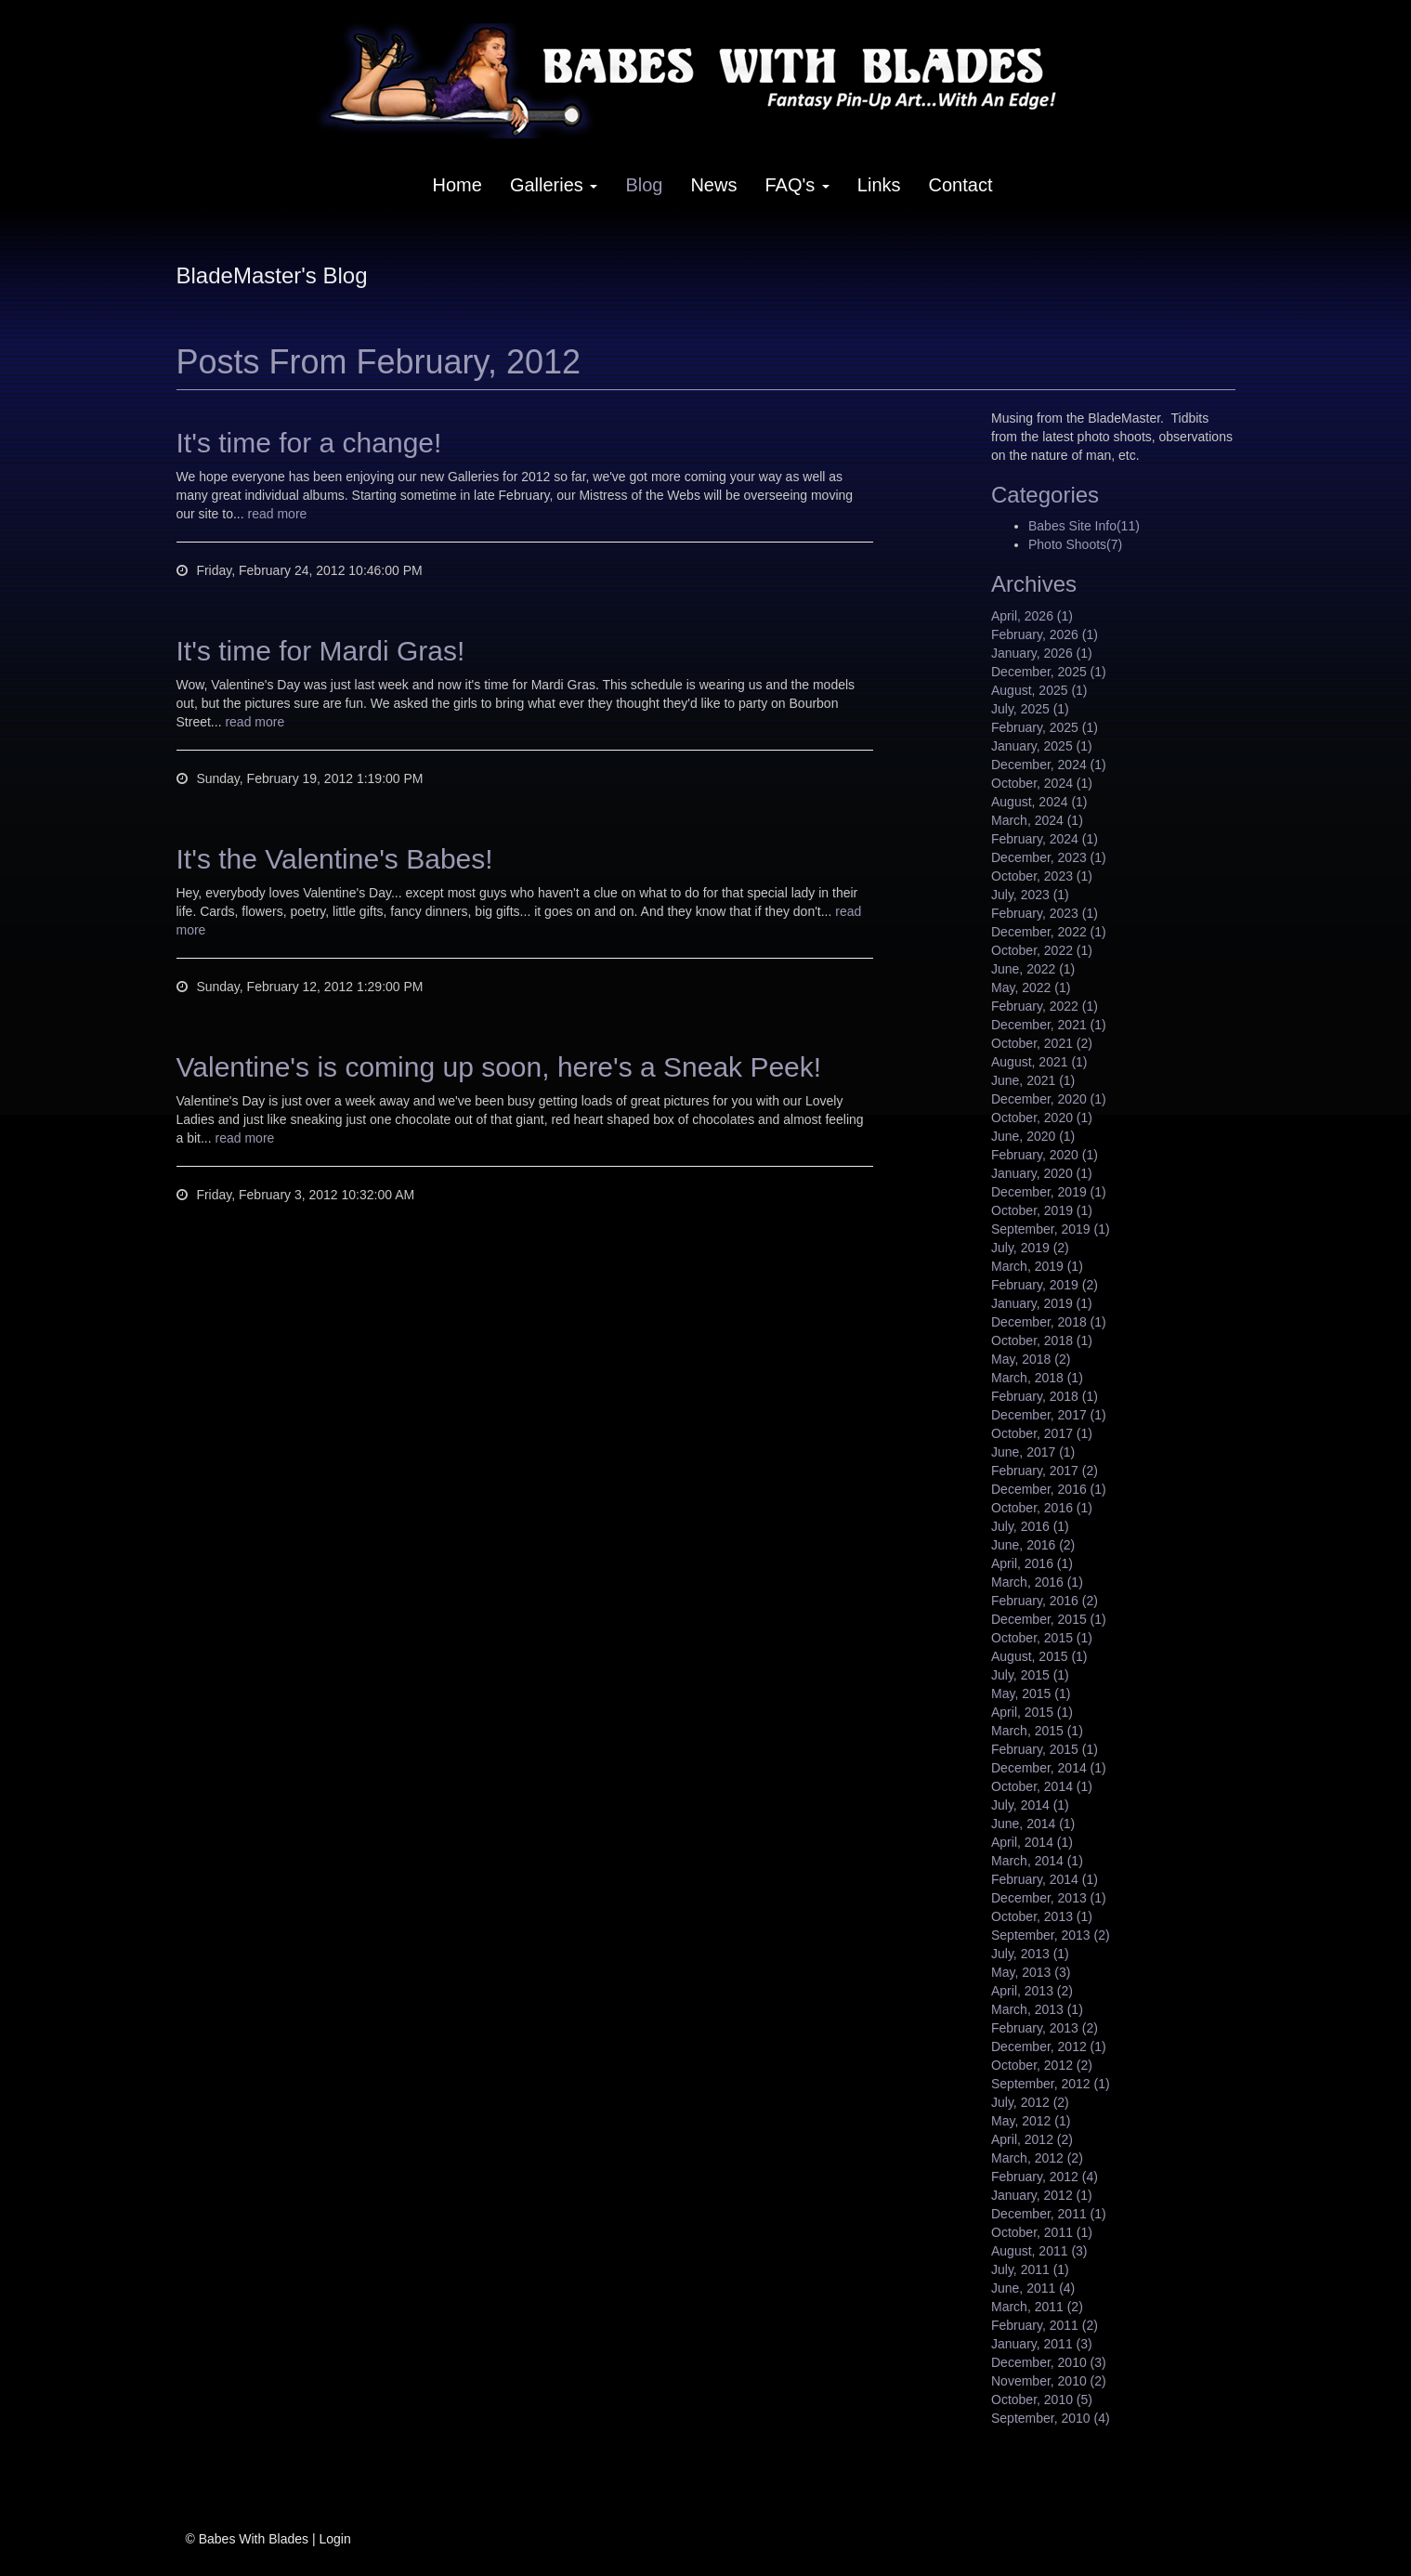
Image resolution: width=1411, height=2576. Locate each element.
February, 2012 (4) (1044, 2176)
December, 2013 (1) (1048, 1897)
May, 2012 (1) (1030, 2120)
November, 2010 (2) (1048, 2380)
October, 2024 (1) (1041, 783)
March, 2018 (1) (1037, 1377)
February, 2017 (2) (1044, 1470)
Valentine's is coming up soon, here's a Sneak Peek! (499, 1067)
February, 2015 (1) (1044, 1749)
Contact (961, 185)
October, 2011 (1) (1041, 2232)
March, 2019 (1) (1037, 1266)
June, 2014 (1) (1033, 1823)
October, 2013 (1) (1041, 1916)
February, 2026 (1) (1044, 634)
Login (334, 2538)
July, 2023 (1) (1030, 894)
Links (879, 185)
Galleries (553, 185)
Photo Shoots (1075, 544)
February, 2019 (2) (1044, 1284)
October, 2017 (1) (1041, 1433)
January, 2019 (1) (1041, 1303)
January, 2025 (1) (1041, 746)
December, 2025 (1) (1048, 671)
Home (457, 185)
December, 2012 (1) (1048, 2046)
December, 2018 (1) (1048, 1321)
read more (277, 513)
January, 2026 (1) (1041, 653)
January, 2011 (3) (1041, 2343)
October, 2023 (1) (1041, 876)
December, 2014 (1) (1048, 1767)
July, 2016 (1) (1030, 1526)
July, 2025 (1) (1030, 708)
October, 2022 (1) (1041, 950)
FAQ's (796, 185)
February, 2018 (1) (1044, 1396)
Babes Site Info (1084, 525)
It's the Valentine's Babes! (334, 858)
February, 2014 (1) (1044, 1879)
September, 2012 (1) (1050, 2083)
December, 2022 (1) (1048, 931)
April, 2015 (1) (1032, 1712)
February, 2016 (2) (1044, 1600)
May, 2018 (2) (1030, 1359)
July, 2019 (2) (1030, 1247)
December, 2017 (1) (1048, 1414)
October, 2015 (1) (1041, 1637)
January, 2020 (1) (1041, 1173)
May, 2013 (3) (1030, 1972)
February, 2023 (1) (1044, 913)
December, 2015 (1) (1048, 1619)
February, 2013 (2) (1044, 2027)
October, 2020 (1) (1041, 1117)
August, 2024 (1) (1039, 801)
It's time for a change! (309, 442)
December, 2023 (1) (1048, 857)
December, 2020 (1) (1048, 1099)
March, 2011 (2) (1037, 2306)
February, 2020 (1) (1044, 1154)
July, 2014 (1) (1030, 1805)
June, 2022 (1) (1033, 968)
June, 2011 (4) (1033, 2288)
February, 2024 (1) (1044, 838)
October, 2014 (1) (1041, 1786)
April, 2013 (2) (1032, 1990)
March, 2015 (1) (1037, 1730)
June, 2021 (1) (1033, 1080)
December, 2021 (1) (1048, 1024)
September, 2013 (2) (1050, 1935)
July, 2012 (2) (1030, 2102)
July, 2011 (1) (1030, 2269)
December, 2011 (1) (1048, 2213)
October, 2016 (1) (1041, 1507)
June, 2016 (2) (1033, 1544)
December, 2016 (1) (1048, 1489)
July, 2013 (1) (1030, 1953)
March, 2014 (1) (1037, 1860)
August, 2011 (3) (1039, 2250)
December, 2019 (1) (1048, 1191)
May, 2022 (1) (1030, 987)
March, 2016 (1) (1037, 1582)
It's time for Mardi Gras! (320, 650)
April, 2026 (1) (1032, 615)
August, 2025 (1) (1039, 690)
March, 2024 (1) (1037, 820)
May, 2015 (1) (1030, 1693)
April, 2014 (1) (1032, 1842)
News (713, 185)
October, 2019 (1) (1041, 1210)
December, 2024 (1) (1048, 764)
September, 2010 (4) (1050, 2418)
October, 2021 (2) (1041, 1043)
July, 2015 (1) (1030, 1674)
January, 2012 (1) (1041, 2195)
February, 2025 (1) (1044, 727)
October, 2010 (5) (1041, 2399)
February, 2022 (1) (1044, 1006)
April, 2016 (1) (1032, 1563)
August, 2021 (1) (1039, 1061)
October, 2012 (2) (1041, 2065)
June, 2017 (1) (1033, 1452)
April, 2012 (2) (1032, 2139)
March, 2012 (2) (1037, 2158)
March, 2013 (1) (1037, 2009)
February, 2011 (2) (1044, 2325)
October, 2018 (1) (1041, 1340)
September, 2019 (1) (1050, 1229)
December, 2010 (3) (1048, 2362)
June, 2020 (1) (1033, 1136)
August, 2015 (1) (1039, 1656)
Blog (643, 185)
